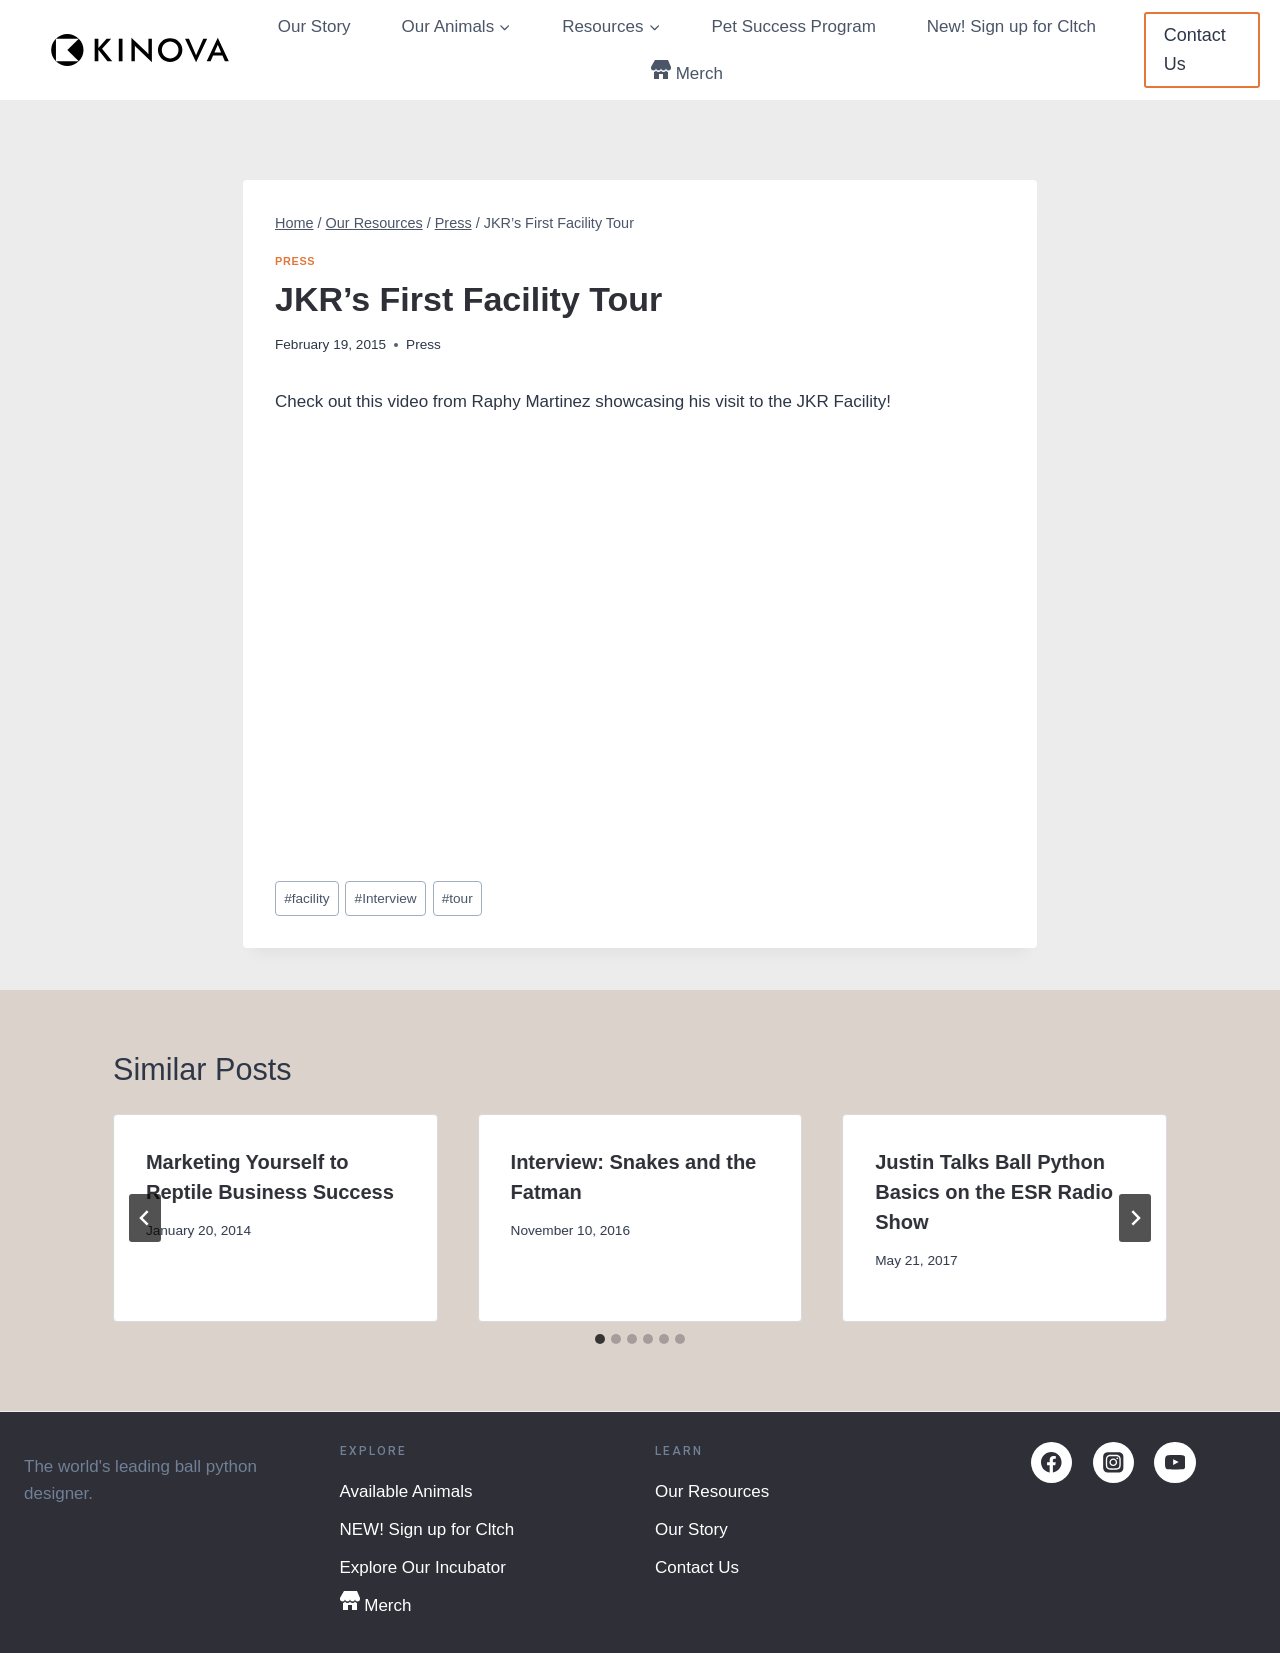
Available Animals (406, 1491)
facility (306, 898)
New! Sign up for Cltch (1011, 26)
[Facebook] (1051, 1462)
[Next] (1135, 1218)
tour (457, 898)
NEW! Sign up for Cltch (427, 1529)
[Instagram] (1113, 1462)
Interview (386, 898)
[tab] (600, 1339)
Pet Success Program (793, 26)
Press (295, 261)
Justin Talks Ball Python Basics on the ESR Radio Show (994, 1192)
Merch (687, 71)
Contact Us (1195, 49)
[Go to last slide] (145, 1218)
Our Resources (712, 1491)
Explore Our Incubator (423, 1567)
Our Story (314, 26)
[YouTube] (1174, 1462)
